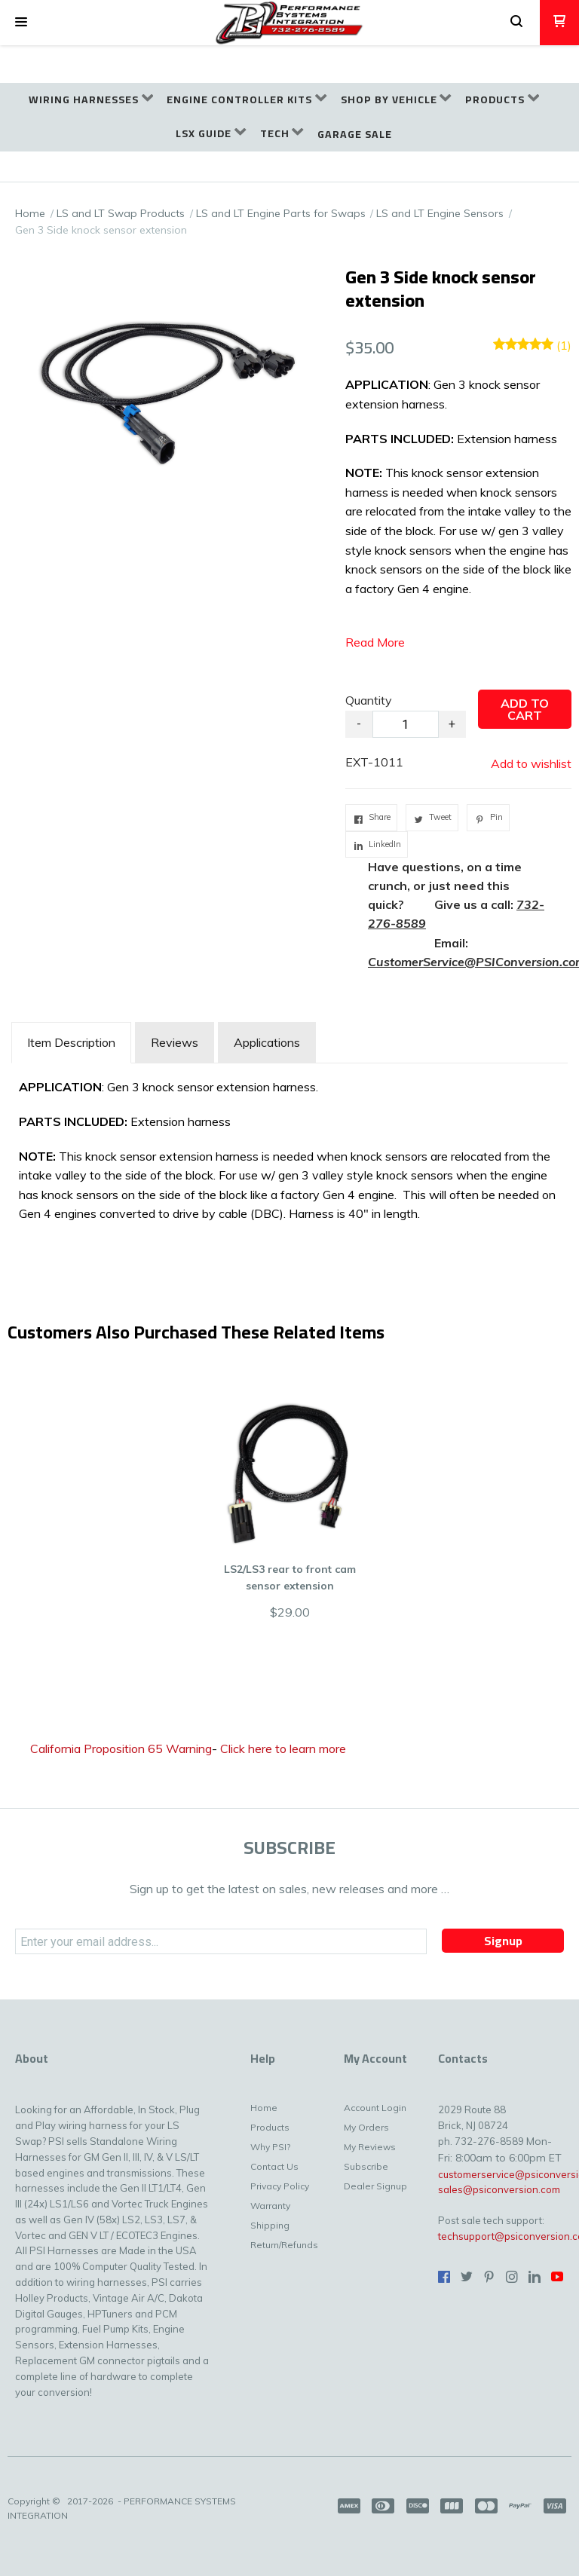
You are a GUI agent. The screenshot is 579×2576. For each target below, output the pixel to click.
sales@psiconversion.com (499, 2189)
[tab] (71, 1043)
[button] (21, 22)
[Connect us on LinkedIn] (534, 2277)
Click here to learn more (283, 1748)
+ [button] (452, 724)
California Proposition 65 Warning (121, 1748)
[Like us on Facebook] (444, 2277)
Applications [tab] (267, 1042)
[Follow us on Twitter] (467, 2277)
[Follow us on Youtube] (557, 2277)
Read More (375, 642)
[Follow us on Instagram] (512, 2277)
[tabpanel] (289, 1164)
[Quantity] (405, 724)
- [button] (359, 724)
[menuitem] (91, 100)
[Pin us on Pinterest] (489, 2277)
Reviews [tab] (174, 1042)
